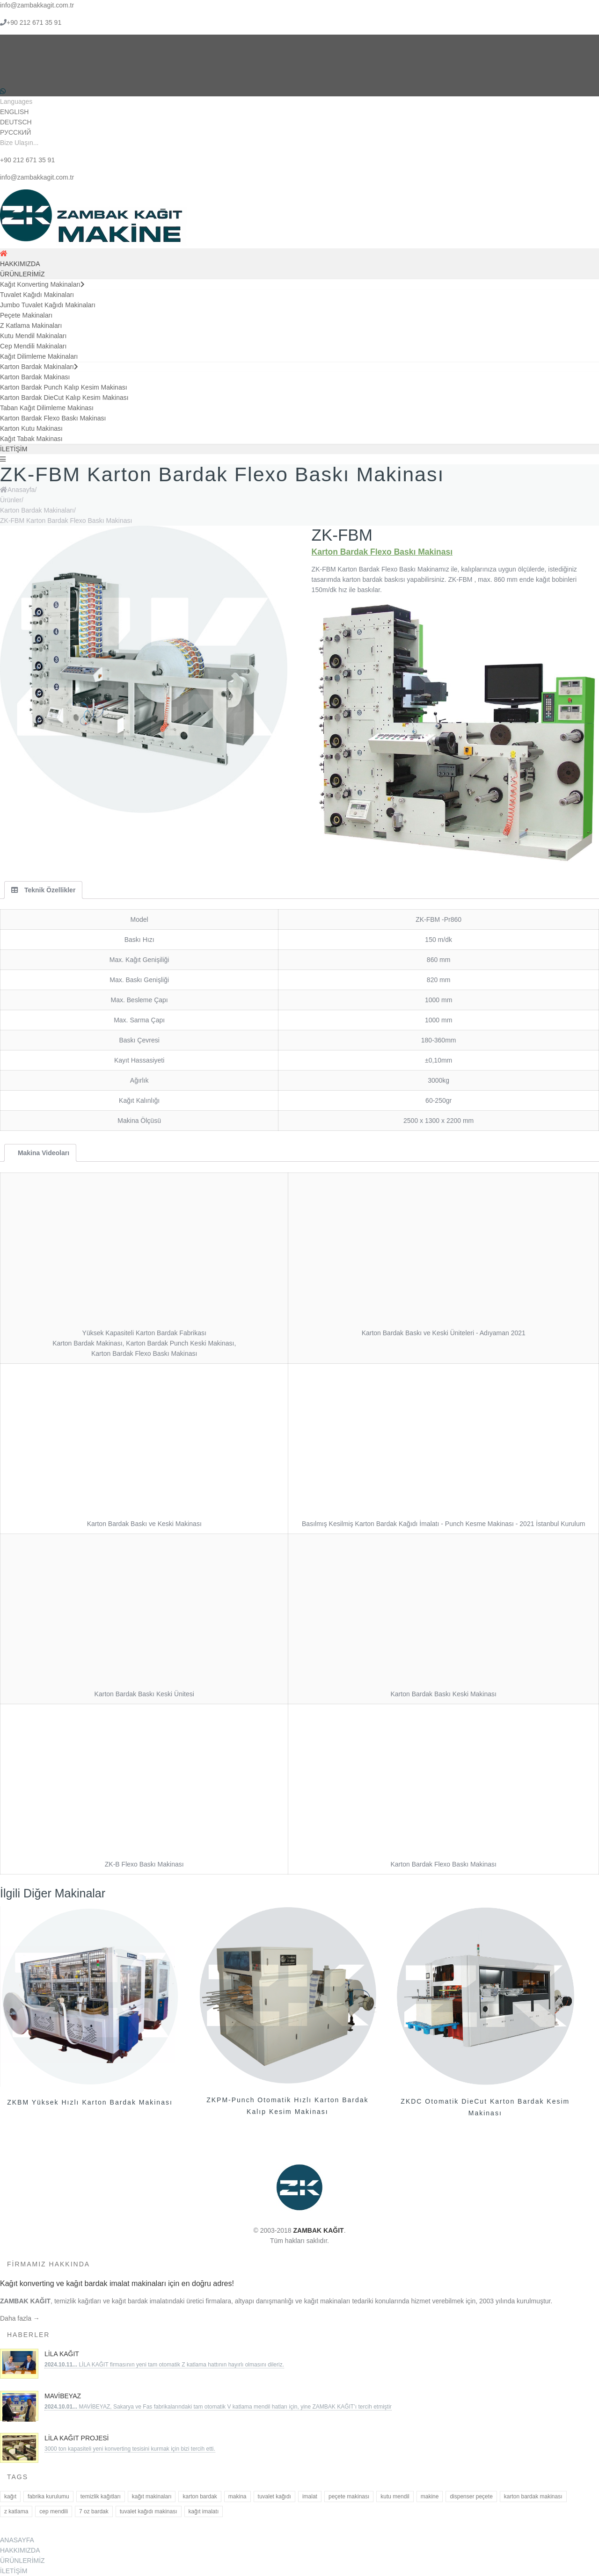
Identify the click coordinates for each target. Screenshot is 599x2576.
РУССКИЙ (15, 132)
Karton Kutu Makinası (31, 428)
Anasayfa (21, 489)
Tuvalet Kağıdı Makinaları (37, 294)
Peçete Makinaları (26, 315)
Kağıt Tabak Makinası (31, 438)
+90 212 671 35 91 (34, 22)
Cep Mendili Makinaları (33, 346)
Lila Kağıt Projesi (76, 2438)
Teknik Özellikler (43, 890)
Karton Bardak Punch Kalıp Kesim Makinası (63, 387)
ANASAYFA (17, 2540)
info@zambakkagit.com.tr (37, 5)
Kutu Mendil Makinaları (33, 336)
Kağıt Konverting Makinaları (42, 284)
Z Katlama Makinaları (31, 325)
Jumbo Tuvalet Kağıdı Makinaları (47, 305)
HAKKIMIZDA (20, 264)
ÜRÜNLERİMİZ (22, 274)
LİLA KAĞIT (61, 2354)
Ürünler (11, 500)
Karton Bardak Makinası (35, 377)
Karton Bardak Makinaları (39, 366)
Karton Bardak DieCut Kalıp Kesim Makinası (64, 397)
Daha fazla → (20, 2318)
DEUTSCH (16, 122)
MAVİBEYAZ (62, 2396)
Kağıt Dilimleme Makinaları (39, 356)
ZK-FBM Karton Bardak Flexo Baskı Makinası (66, 520)
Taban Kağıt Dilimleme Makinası (47, 408)
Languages (16, 101)
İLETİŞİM (13, 449)
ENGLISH (14, 112)
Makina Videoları (42, 1153)
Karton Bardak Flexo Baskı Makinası (53, 418)
